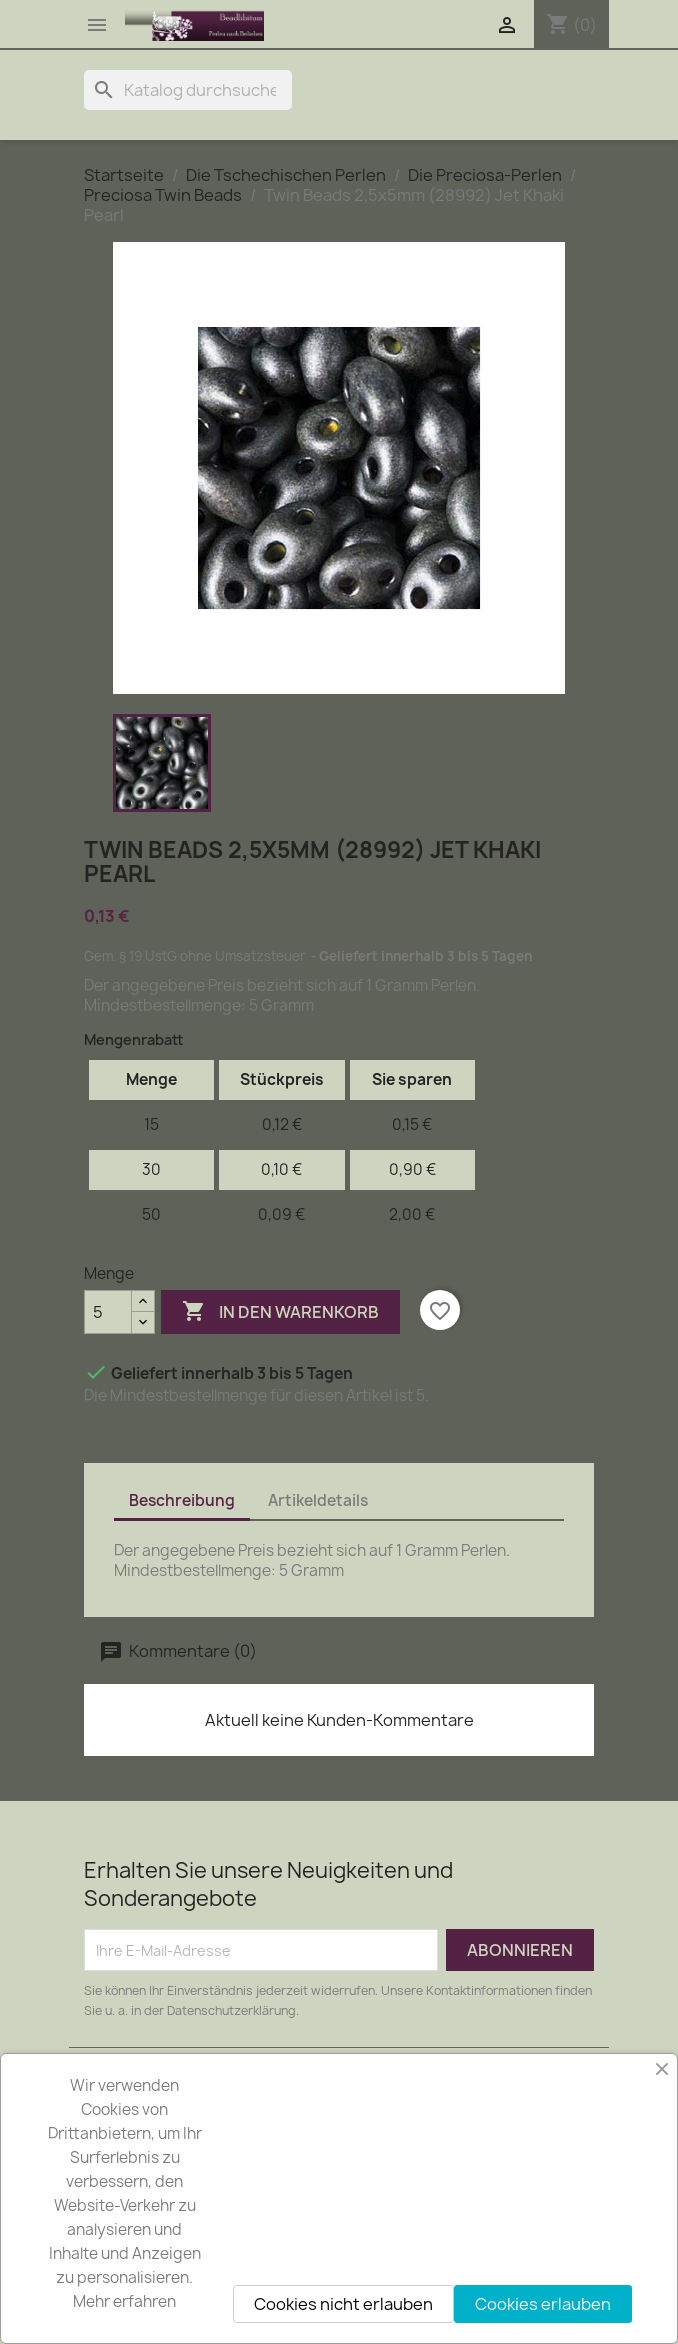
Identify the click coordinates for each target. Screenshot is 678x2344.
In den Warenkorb (280, 1312)
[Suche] (188, 90)
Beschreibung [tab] (182, 1500)
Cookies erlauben (543, 2304)
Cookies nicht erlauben (343, 2304)
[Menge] (108, 1312)
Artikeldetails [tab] (318, 1500)
